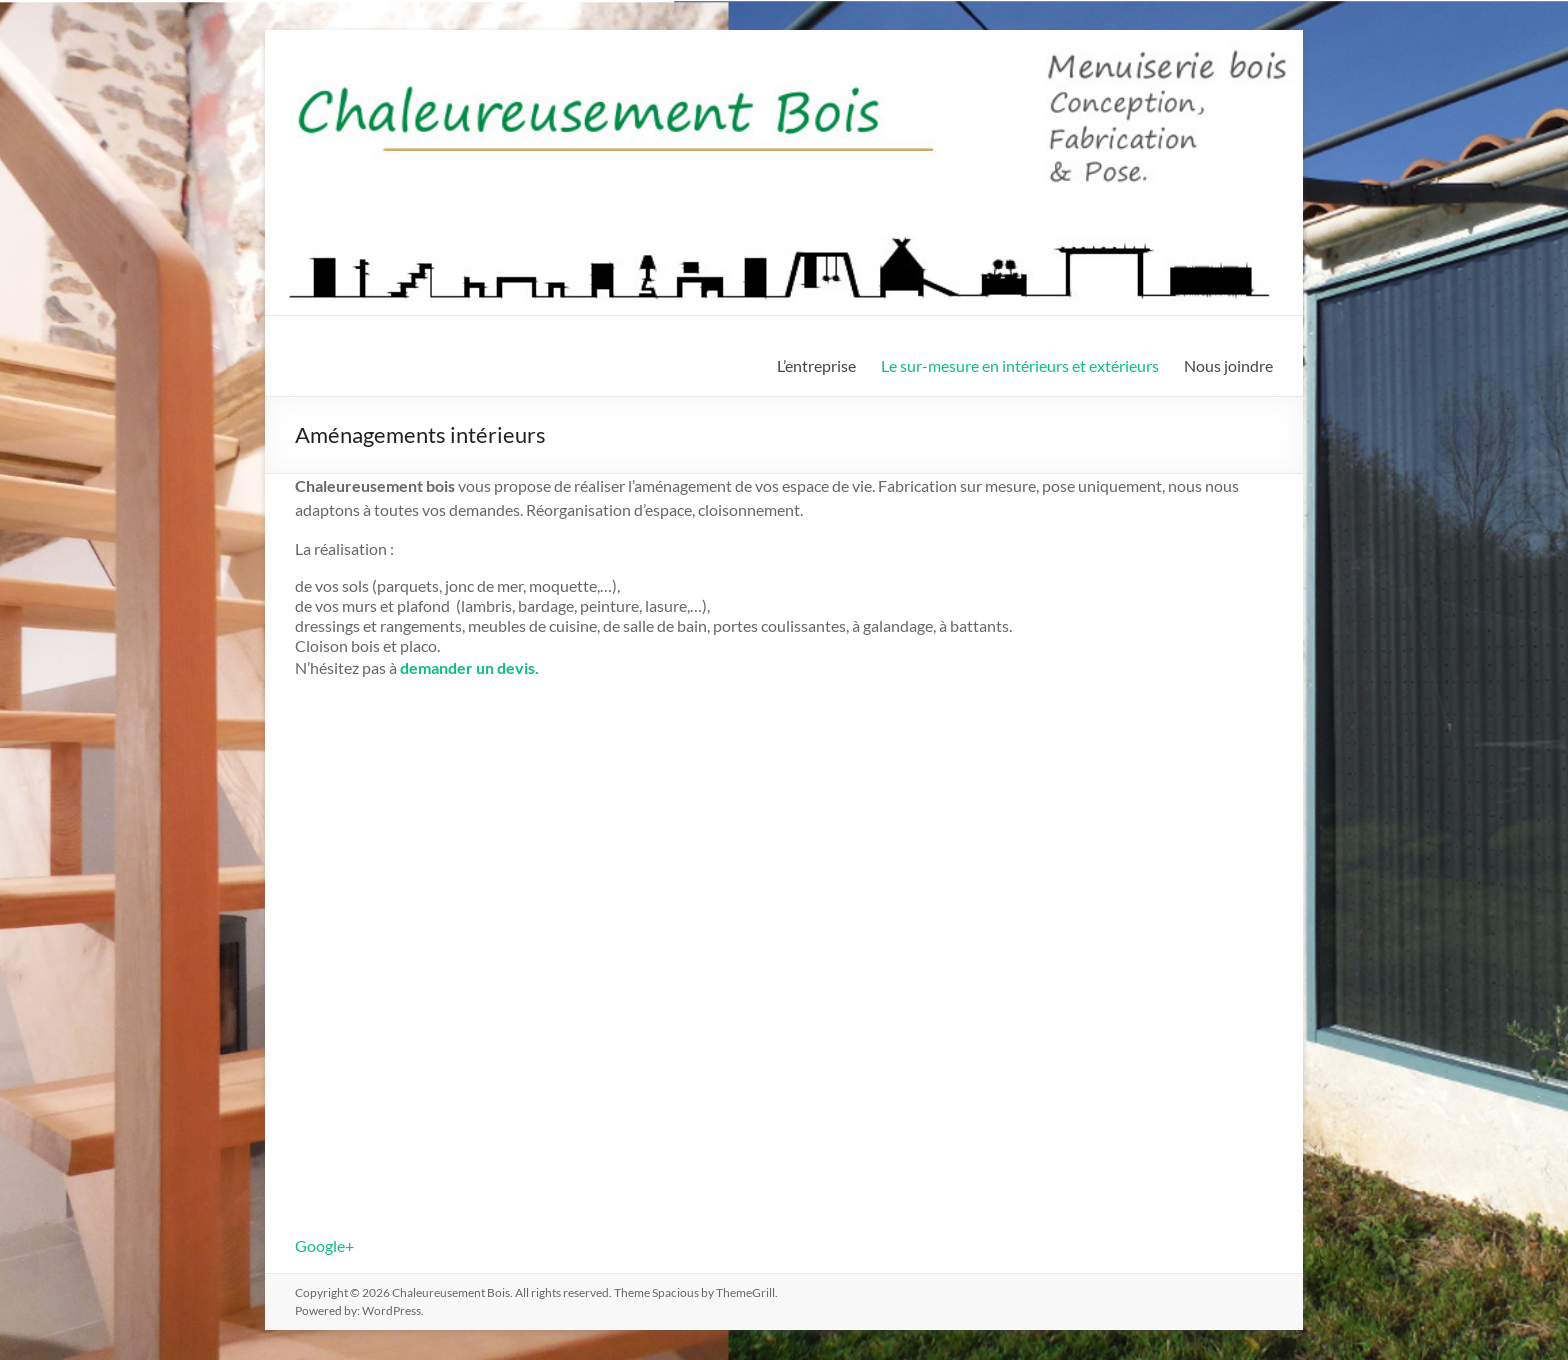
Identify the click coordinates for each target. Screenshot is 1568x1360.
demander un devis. (469, 667)
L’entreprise (816, 365)
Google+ (324, 1245)
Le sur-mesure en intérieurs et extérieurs (1020, 365)
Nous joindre (1228, 365)
